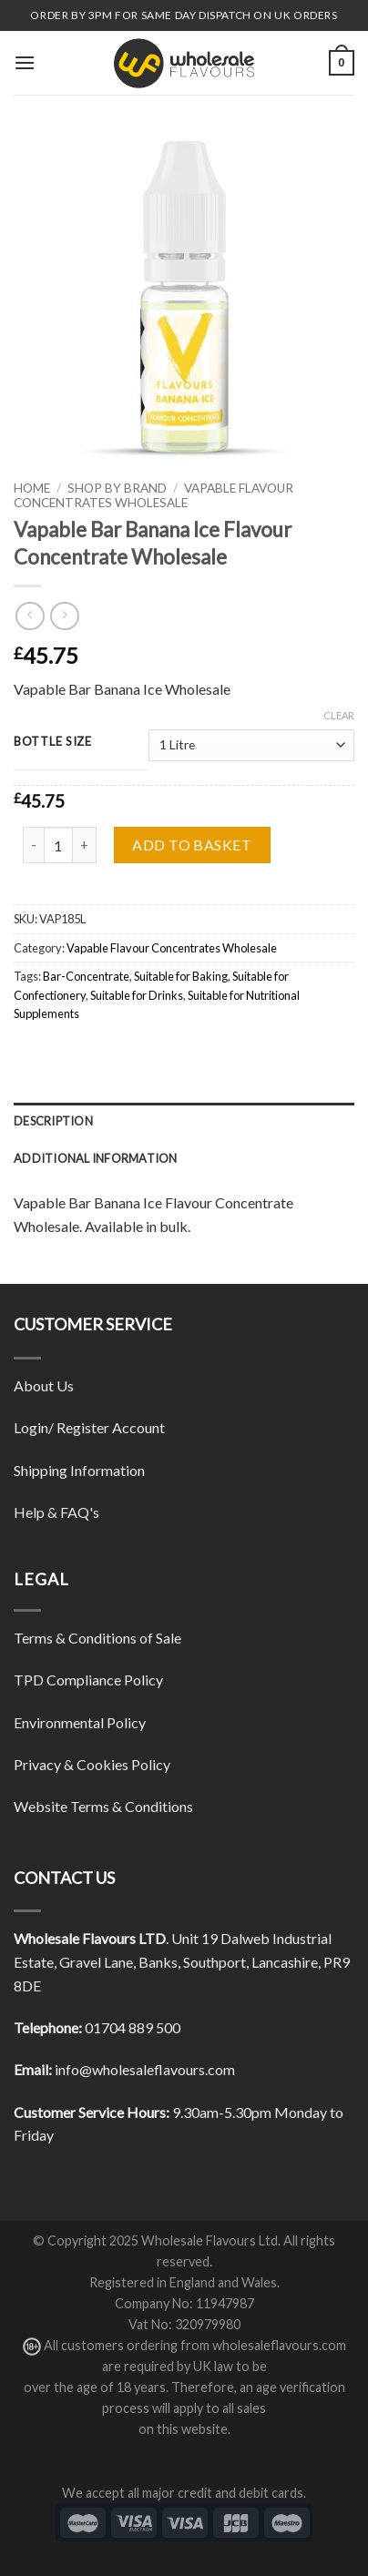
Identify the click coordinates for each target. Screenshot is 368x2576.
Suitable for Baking (181, 976)
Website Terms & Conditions (103, 1806)
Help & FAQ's (56, 1512)
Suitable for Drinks (136, 995)
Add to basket (191, 844)
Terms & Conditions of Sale (97, 1637)
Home (32, 488)
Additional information (96, 1158)
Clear (338, 715)
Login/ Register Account (89, 1427)
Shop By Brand (117, 488)
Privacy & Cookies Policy (92, 1764)
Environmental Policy (80, 1722)
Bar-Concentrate (86, 976)
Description (53, 1121)
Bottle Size (53, 742)
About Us (44, 1385)
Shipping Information (79, 1470)
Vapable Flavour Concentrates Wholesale (153, 495)
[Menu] (25, 62)
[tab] (184, 1121)
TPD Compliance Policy (88, 1679)
